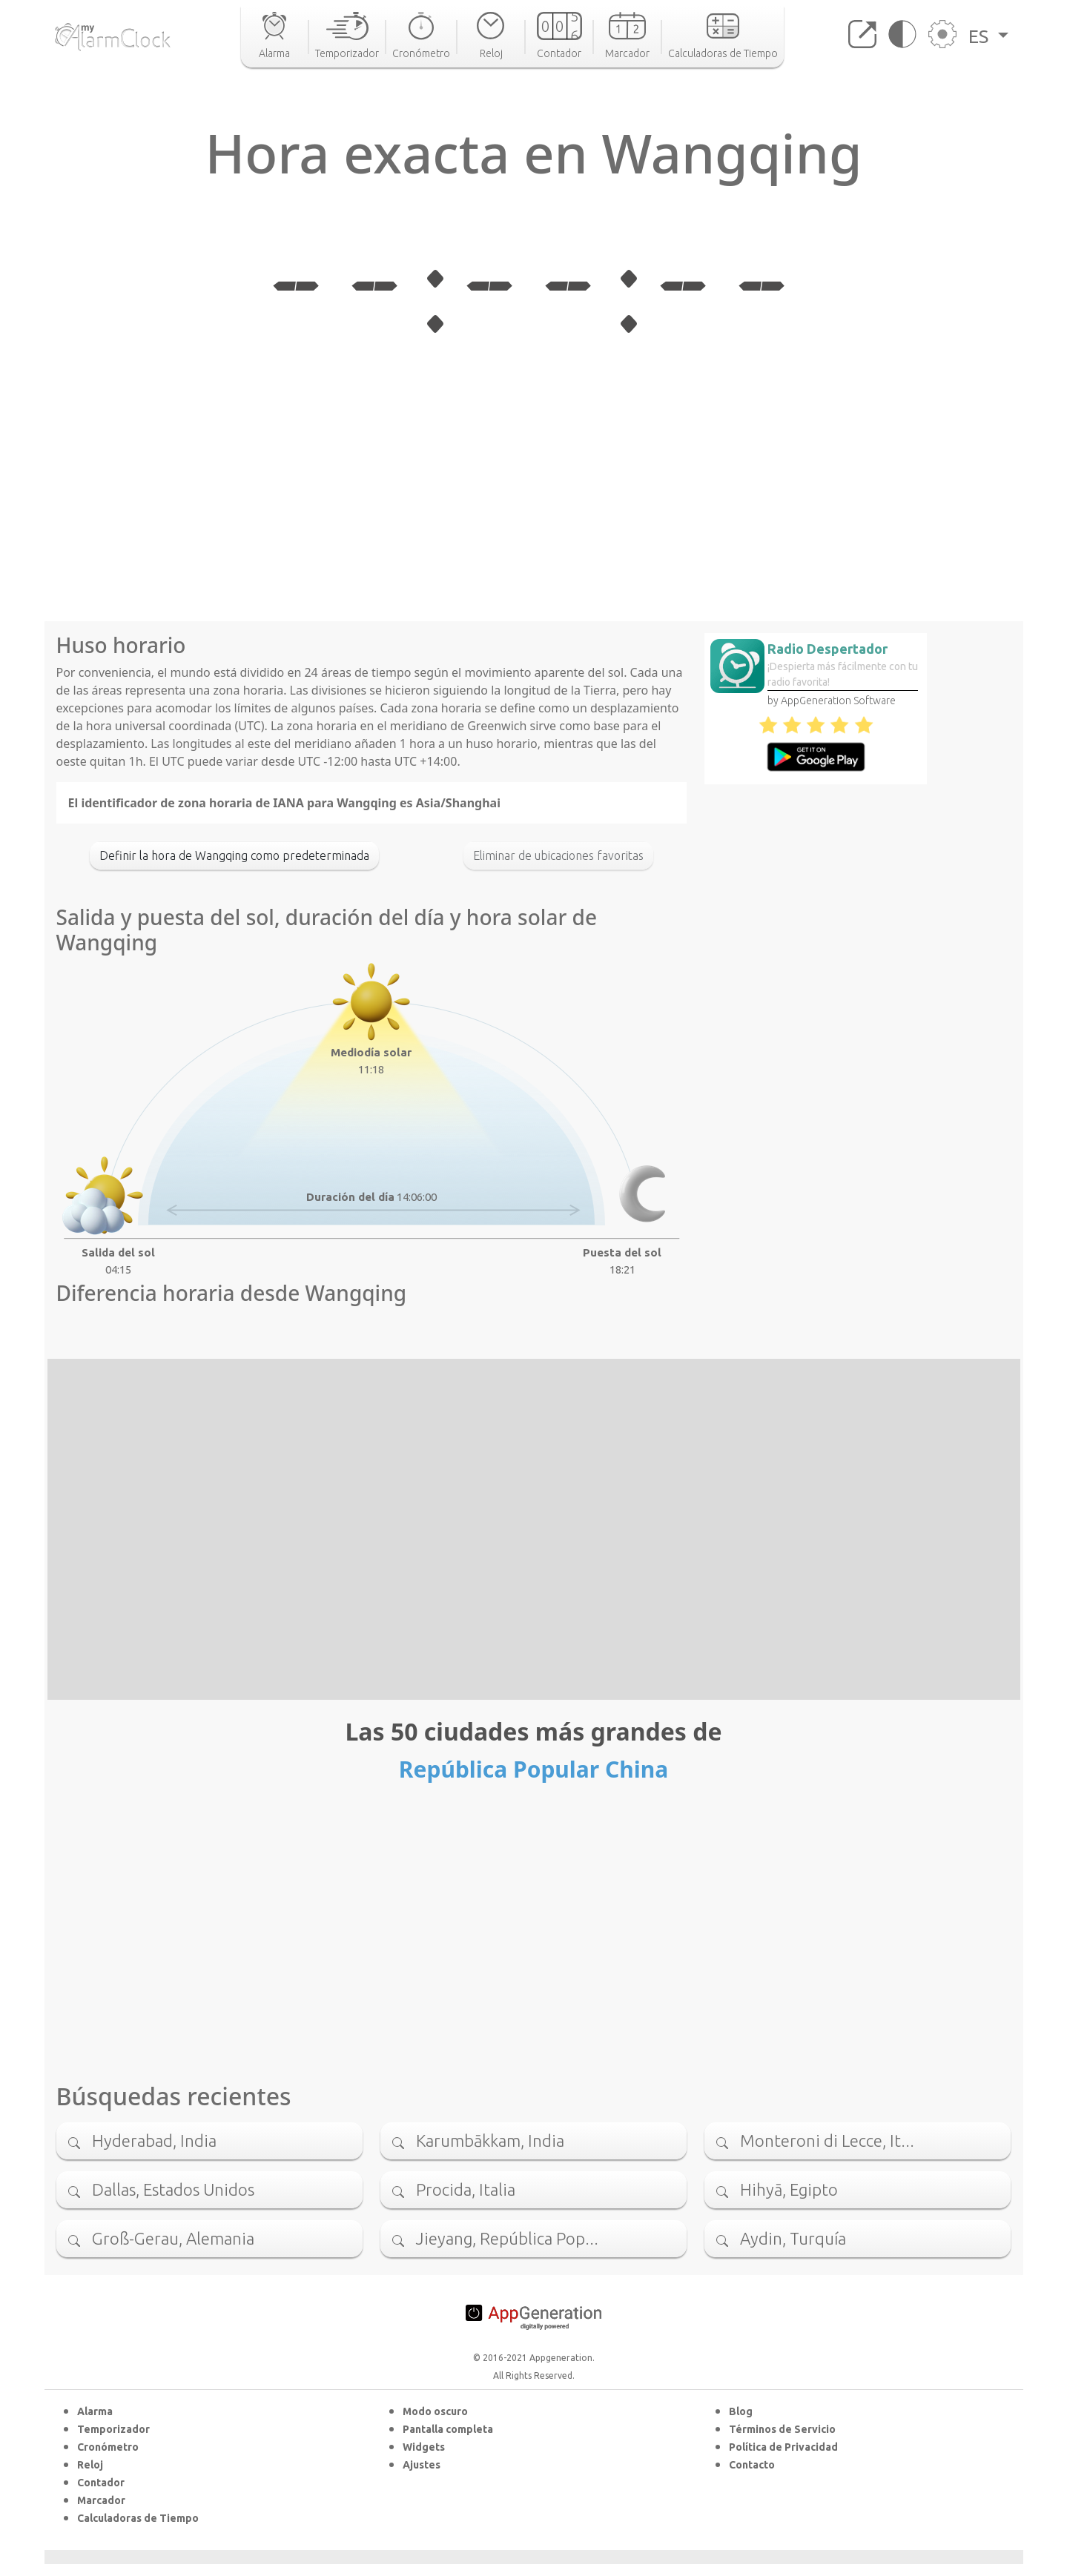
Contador (101, 2483)
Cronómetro (108, 2447)
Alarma (95, 2411)
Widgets (424, 2447)
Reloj (90, 2465)
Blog (741, 2411)
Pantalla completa (448, 2429)
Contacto (752, 2465)
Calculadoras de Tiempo (138, 2518)
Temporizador (113, 2429)
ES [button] (980, 36)
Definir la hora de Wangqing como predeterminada (234, 855)
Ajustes (421, 2465)
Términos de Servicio (782, 2429)
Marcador (101, 2500)
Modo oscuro (435, 2411)
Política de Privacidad (783, 2447)
